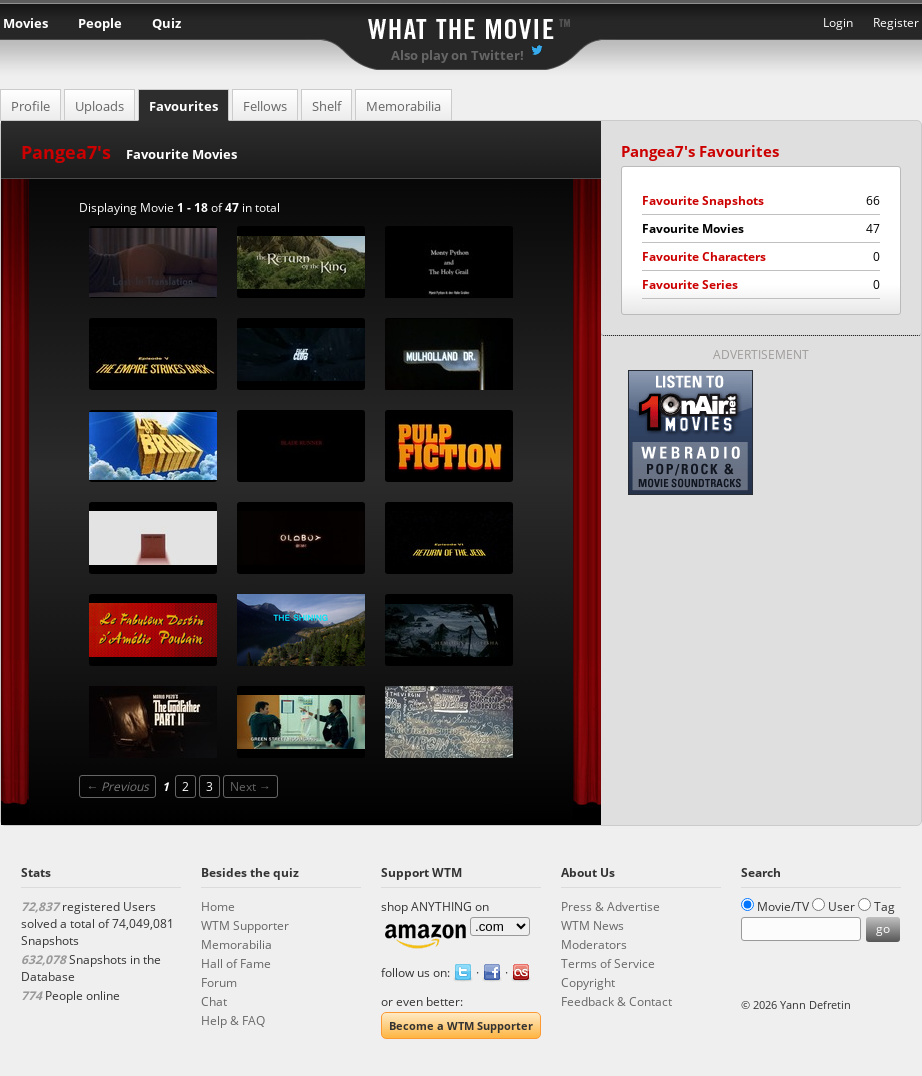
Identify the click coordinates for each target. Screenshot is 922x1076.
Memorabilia (403, 106)
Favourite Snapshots (761, 200)
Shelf (326, 106)
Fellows (265, 106)
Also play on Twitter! (457, 55)
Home (218, 906)
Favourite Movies (761, 228)
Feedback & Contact (616, 1001)
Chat (214, 1001)
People (100, 23)
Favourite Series (761, 284)
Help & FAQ (233, 1020)
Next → (250, 786)
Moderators (594, 944)
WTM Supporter (245, 925)
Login (838, 22)
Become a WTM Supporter (461, 1025)
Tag (884, 906)
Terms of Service (608, 963)
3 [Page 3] (209, 786)
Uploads (99, 106)
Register (896, 22)
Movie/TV (783, 906)
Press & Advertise (610, 906)
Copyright (588, 982)
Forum (219, 982)
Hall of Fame (236, 963)
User (841, 906)
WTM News (592, 925)
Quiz (166, 23)
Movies (25, 23)
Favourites (183, 106)
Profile (30, 106)
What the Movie (461, 25)
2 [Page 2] (185, 786)
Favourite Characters (761, 256)
